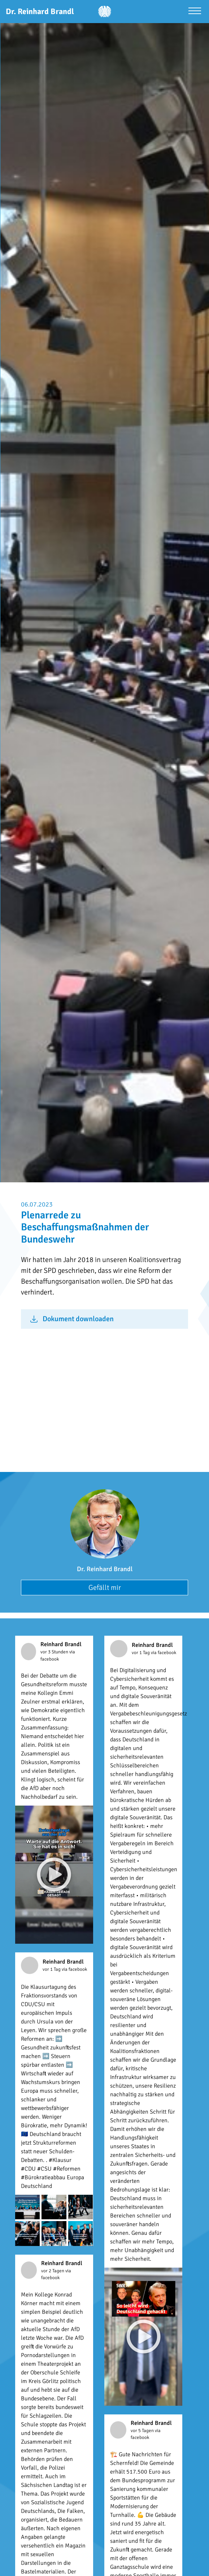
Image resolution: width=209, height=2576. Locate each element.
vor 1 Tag (141, 1653)
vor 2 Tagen (53, 2271)
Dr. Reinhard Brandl (104, 1569)
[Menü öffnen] (194, 11)
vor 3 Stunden (54, 1652)
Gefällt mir (104, 1587)
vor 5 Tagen (143, 2431)
